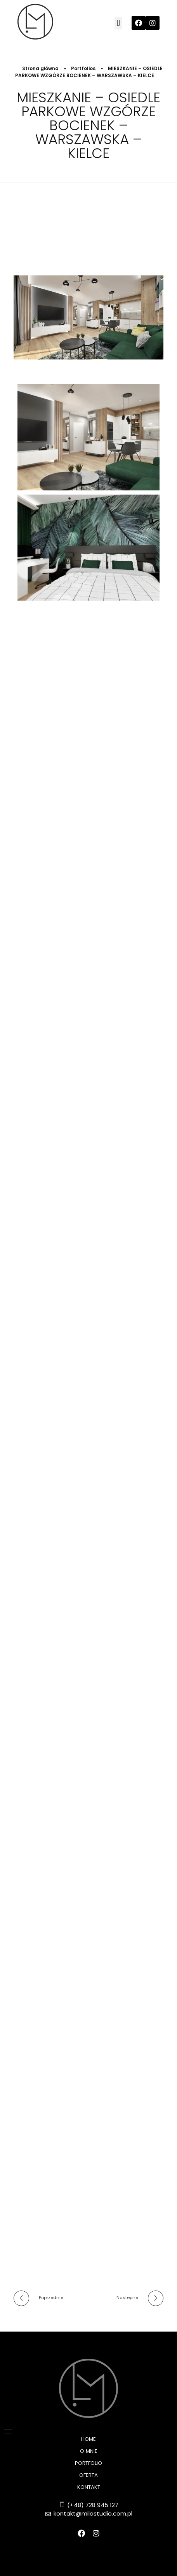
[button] (118, 23)
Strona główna (40, 68)
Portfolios (83, 68)
